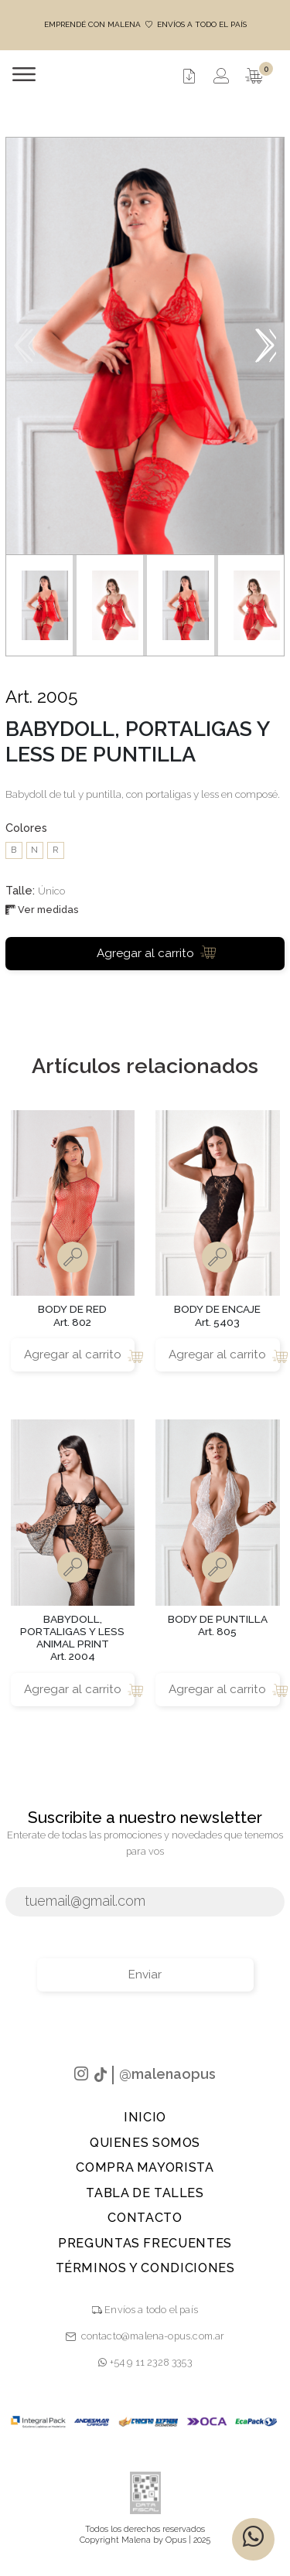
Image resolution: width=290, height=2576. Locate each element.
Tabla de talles (144, 2193)
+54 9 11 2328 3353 (145, 2362)
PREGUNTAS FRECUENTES (145, 2243)
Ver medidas (41, 909)
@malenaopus (167, 2074)
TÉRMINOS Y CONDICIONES (145, 2268)
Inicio (145, 2117)
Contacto (144, 2217)
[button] (265, 346)
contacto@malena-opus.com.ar (153, 2336)
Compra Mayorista (144, 2167)
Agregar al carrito (156, 952)
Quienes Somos (145, 2142)
